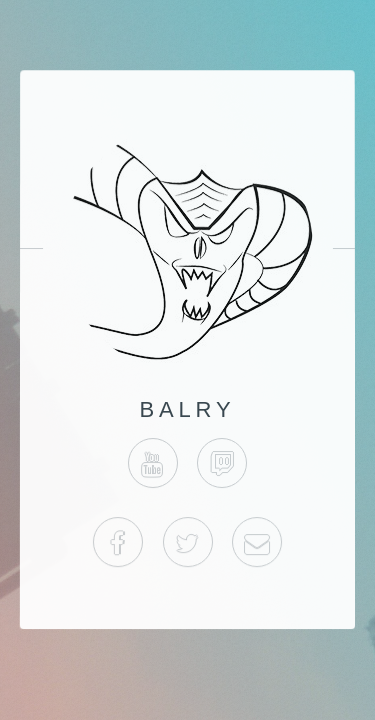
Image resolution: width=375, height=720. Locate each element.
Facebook (118, 543)
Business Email (257, 543)
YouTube (153, 463)
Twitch (222, 463)
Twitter (187, 543)
